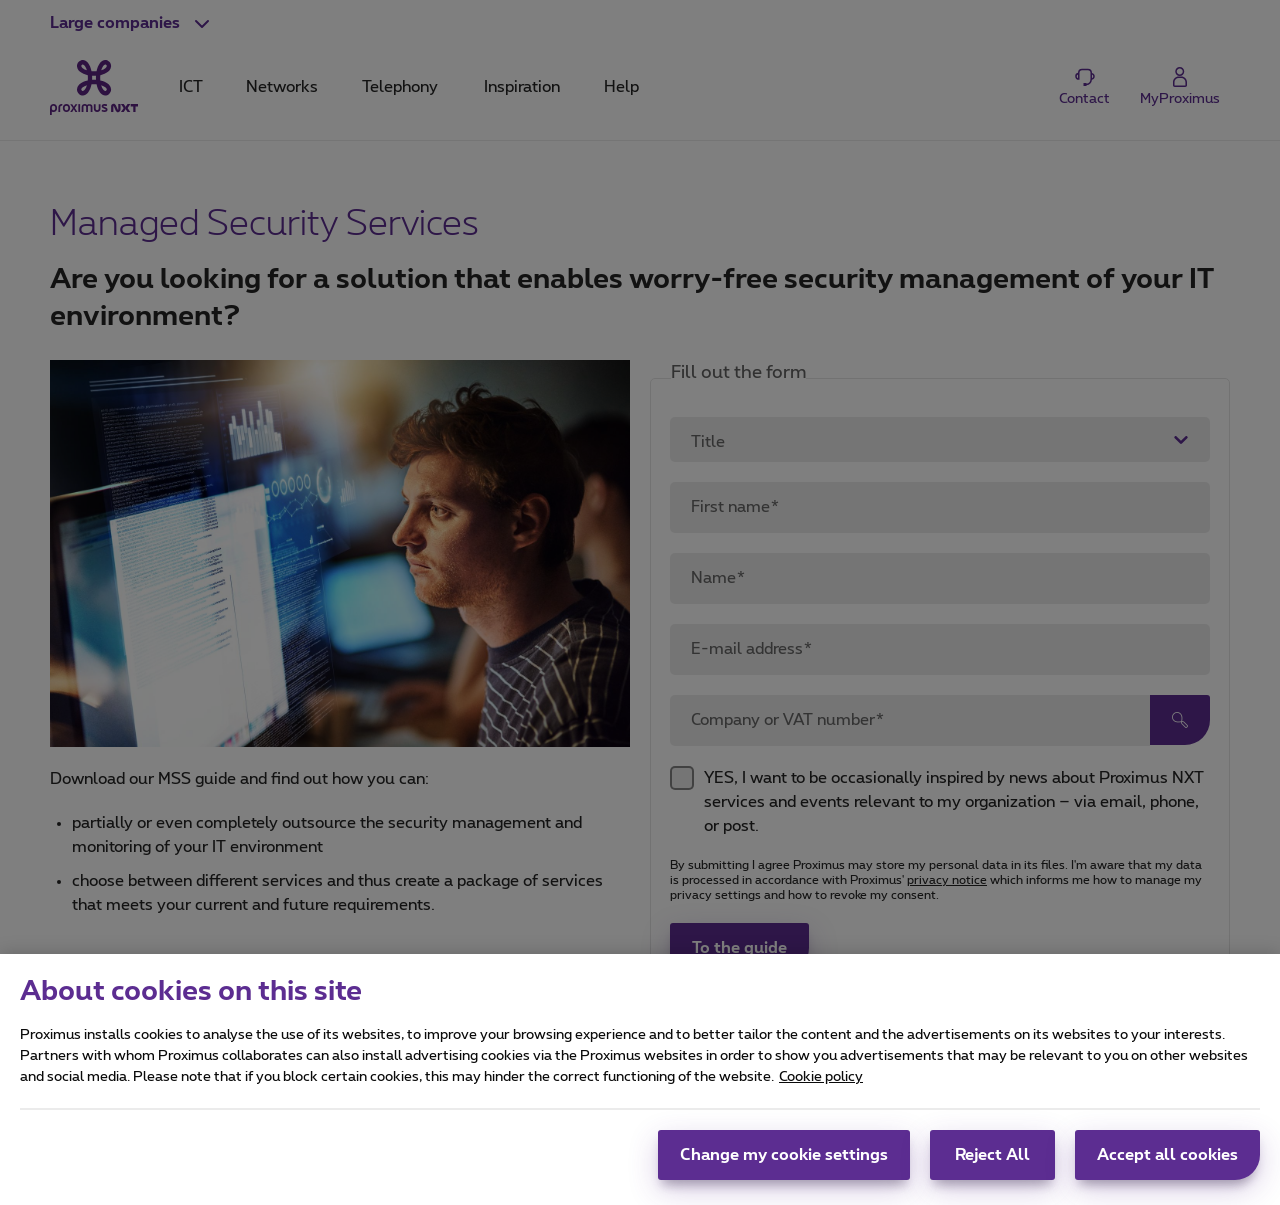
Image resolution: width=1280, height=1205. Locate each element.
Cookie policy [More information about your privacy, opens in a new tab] (821, 1089)
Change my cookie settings (784, 1167)
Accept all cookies (1167, 1167)
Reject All (992, 1167)
